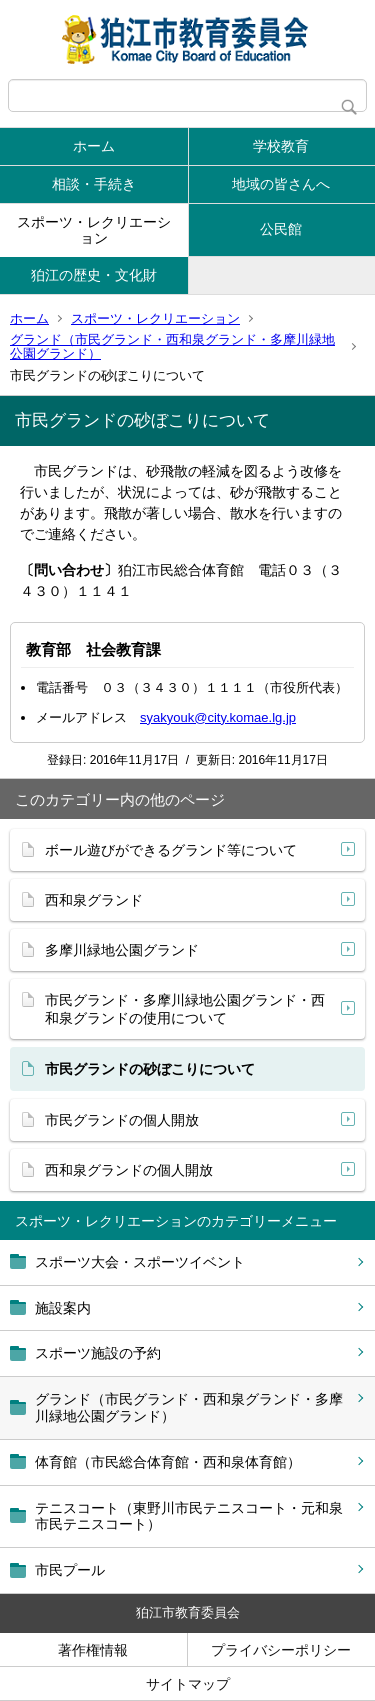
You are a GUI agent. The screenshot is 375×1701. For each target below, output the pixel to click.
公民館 (281, 229)
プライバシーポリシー (281, 1650)
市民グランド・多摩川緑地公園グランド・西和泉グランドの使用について (185, 1009)
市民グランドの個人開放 (122, 1120)
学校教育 (281, 146)
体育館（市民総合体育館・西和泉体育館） (168, 1462)
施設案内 (63, 1308)
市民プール (70, 1570)
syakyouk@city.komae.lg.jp (218, 717)
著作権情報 (93, 1650)
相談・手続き (94, 184)
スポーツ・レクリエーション (94, 230)
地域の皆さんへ (281, 184)
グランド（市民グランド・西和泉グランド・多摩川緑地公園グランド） (172, 346)
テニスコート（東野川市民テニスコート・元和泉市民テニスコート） (189, 1516)
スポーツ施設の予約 (98, 1353)
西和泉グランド (94, 900)
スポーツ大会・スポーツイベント (140, 1262)
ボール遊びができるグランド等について (171, 850)
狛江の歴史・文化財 (94, 275)
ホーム (94, 146)
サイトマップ (188, 1684)
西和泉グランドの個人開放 (129, 1170)
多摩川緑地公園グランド (122, 950)
